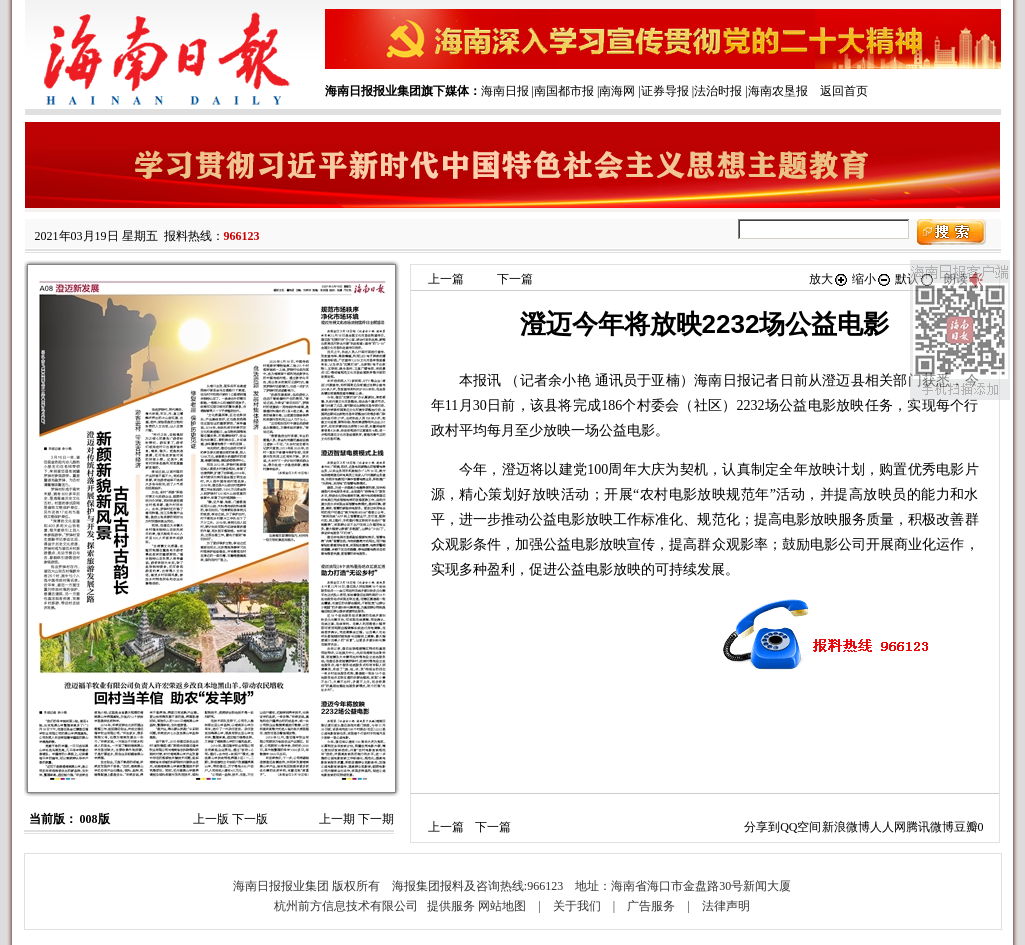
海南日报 (505, 91)
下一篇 (515, 279)
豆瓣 (966, 827)
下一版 (250, 819)
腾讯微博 (930, 827)
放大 (829, 279)
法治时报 (718, 91)
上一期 (337, 819)
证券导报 (665, 91)
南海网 (617, 91)
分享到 (762, 827)
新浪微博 (846, 827)
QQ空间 (800, 827)
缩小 (872, 279)
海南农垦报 (778, 91)
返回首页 (844, 91)
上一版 (211, 819)
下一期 (376, 819)
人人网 (888, 827)
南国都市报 (564, 91)
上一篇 (446, 279)
